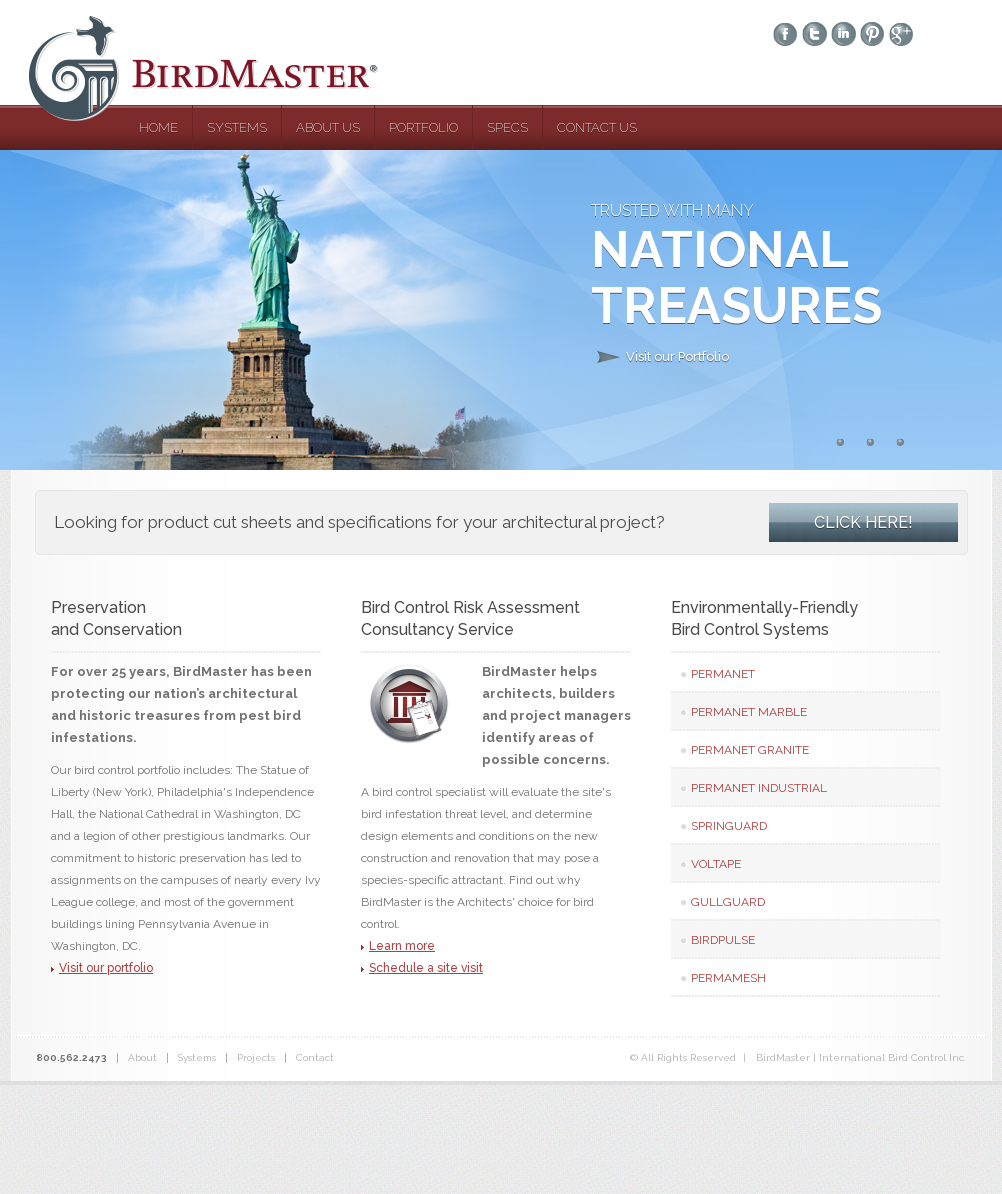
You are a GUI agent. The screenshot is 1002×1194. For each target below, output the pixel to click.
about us (328, 127)
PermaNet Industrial (759, 788)
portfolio (423, 127)
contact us (597, 127)
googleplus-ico (901, 35)
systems (237, 127)
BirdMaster (216, 68)
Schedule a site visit (426, 968)
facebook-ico (785, 35)
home (158, 127)
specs (507, 127)
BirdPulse (723, 940)
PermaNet (723, 674)
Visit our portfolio (106, 968)
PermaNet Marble (749, 712)
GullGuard (728, 902)
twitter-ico (814, 35)
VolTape (716, 864)
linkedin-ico (843, 35)
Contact (315, 1057)
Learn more (402, 946)
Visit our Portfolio (677, 356)
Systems (197, 1057)
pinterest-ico (872, 35)
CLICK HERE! (863, 522)
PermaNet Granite (750, 750)
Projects (256, 1057)
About (142, 1057)
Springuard (729, 826)
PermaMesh (728, 978)
